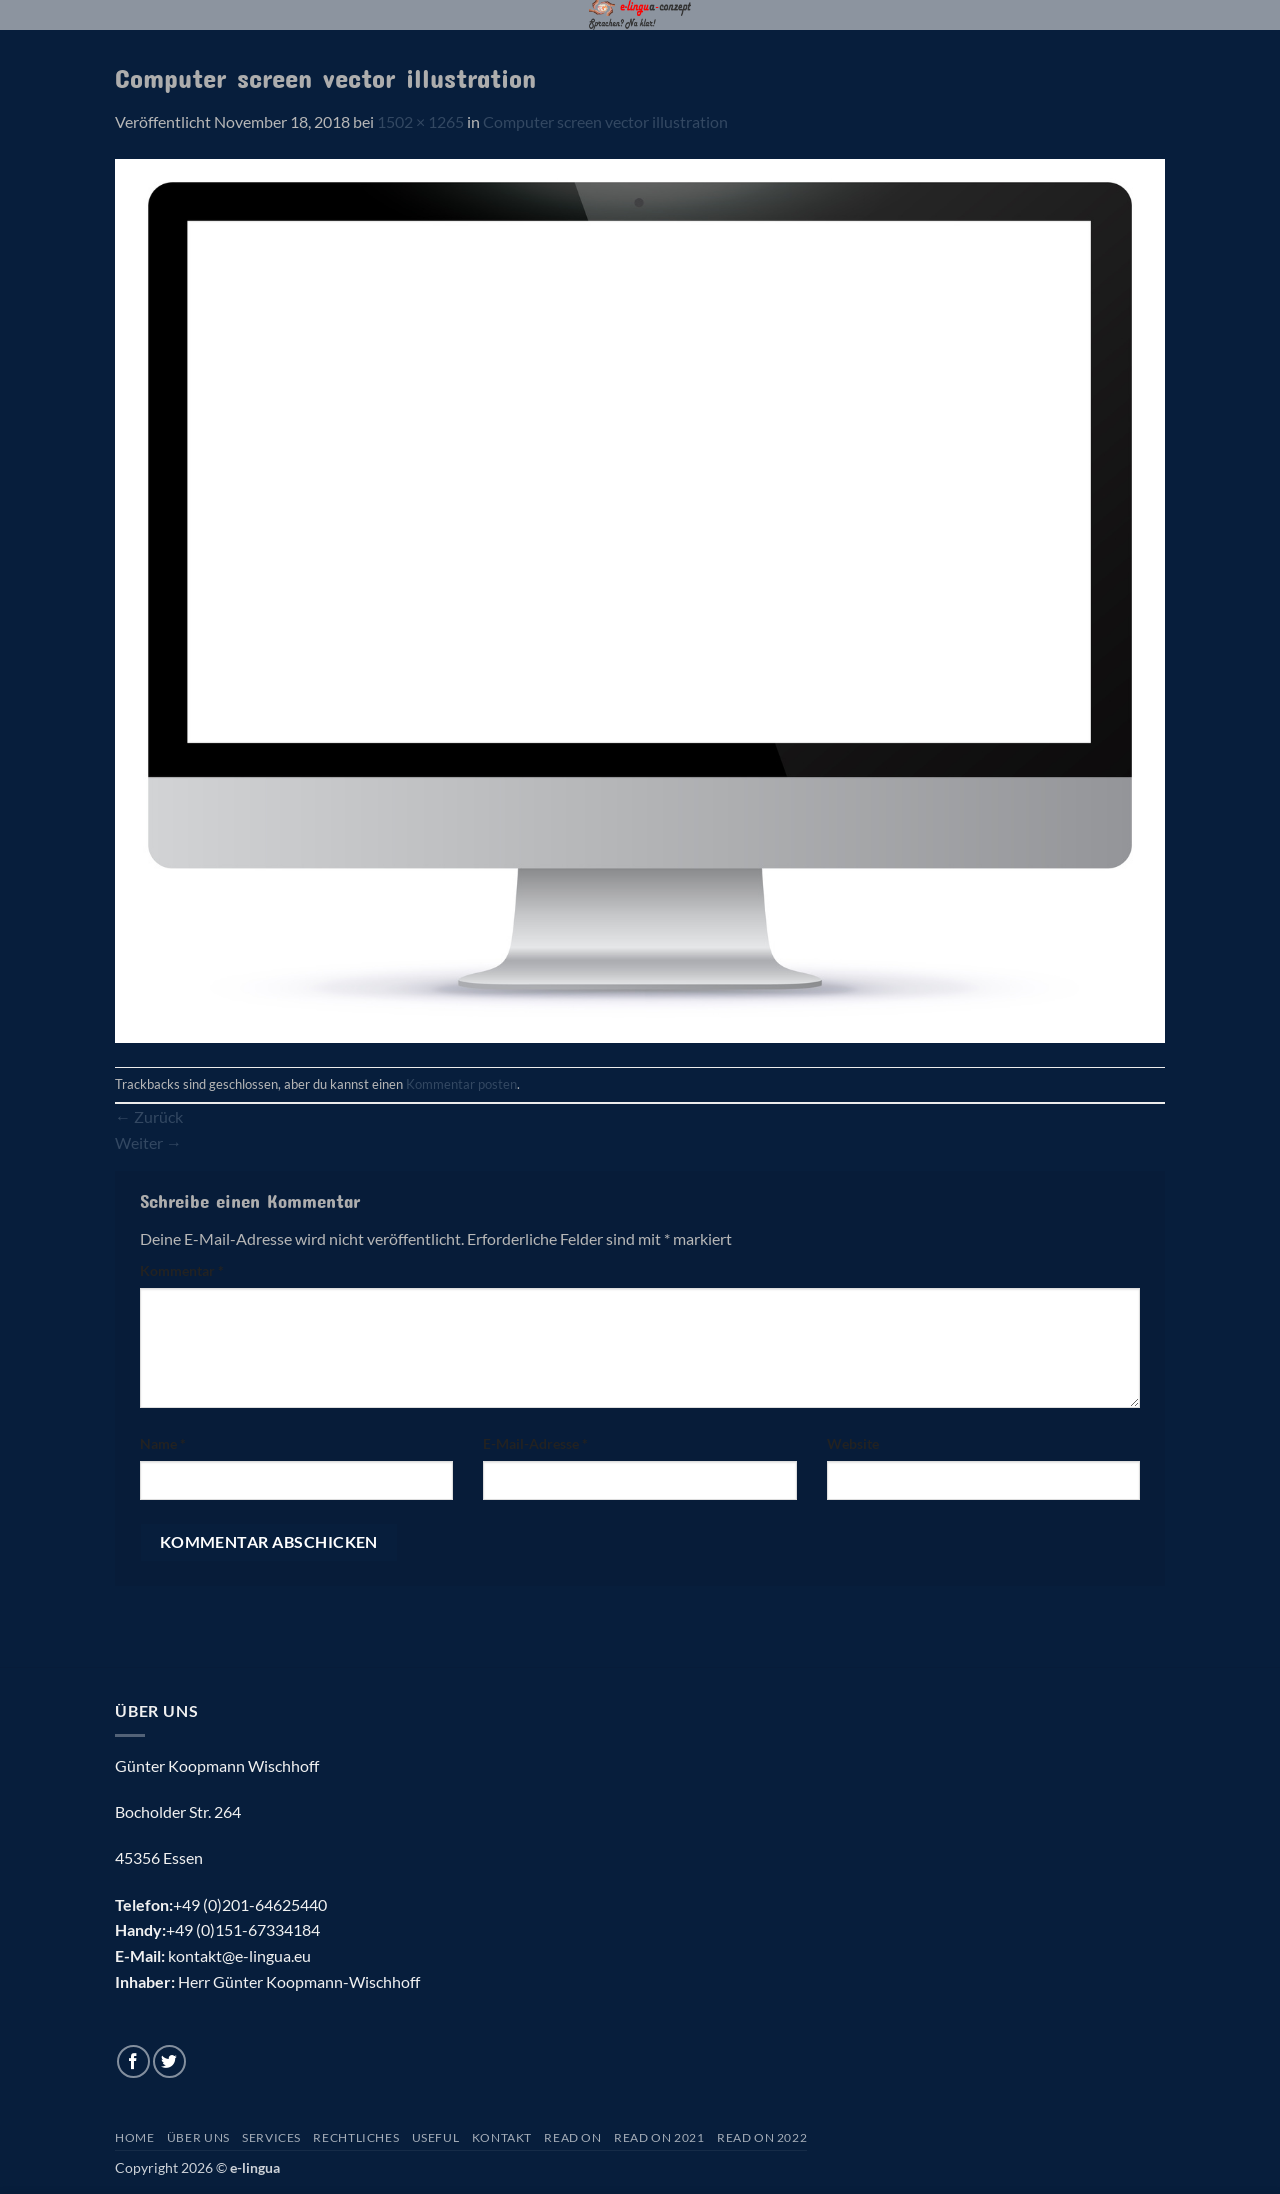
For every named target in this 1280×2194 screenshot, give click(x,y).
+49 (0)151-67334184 (243, 1929)
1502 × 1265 (420, 121)
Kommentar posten (461, 1084)
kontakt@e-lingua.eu (239, 1955)
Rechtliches (356, 2137)
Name (163, 1443)
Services (271, 2137)
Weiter (148, 1142)
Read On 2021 (659, 2137)
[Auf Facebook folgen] (133, 2061)
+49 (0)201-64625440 (250, 1904)
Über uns (198, 2137)
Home (134, 2137)
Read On (572, 2137)
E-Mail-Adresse (535, 1443)
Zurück (149, 1116)
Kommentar (182, 1270)
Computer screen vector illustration (605, 121)
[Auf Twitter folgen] (169, 2061)
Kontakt (502, 2137)
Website (853, 1443)
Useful (436, 2137)
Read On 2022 (762, 2137)
